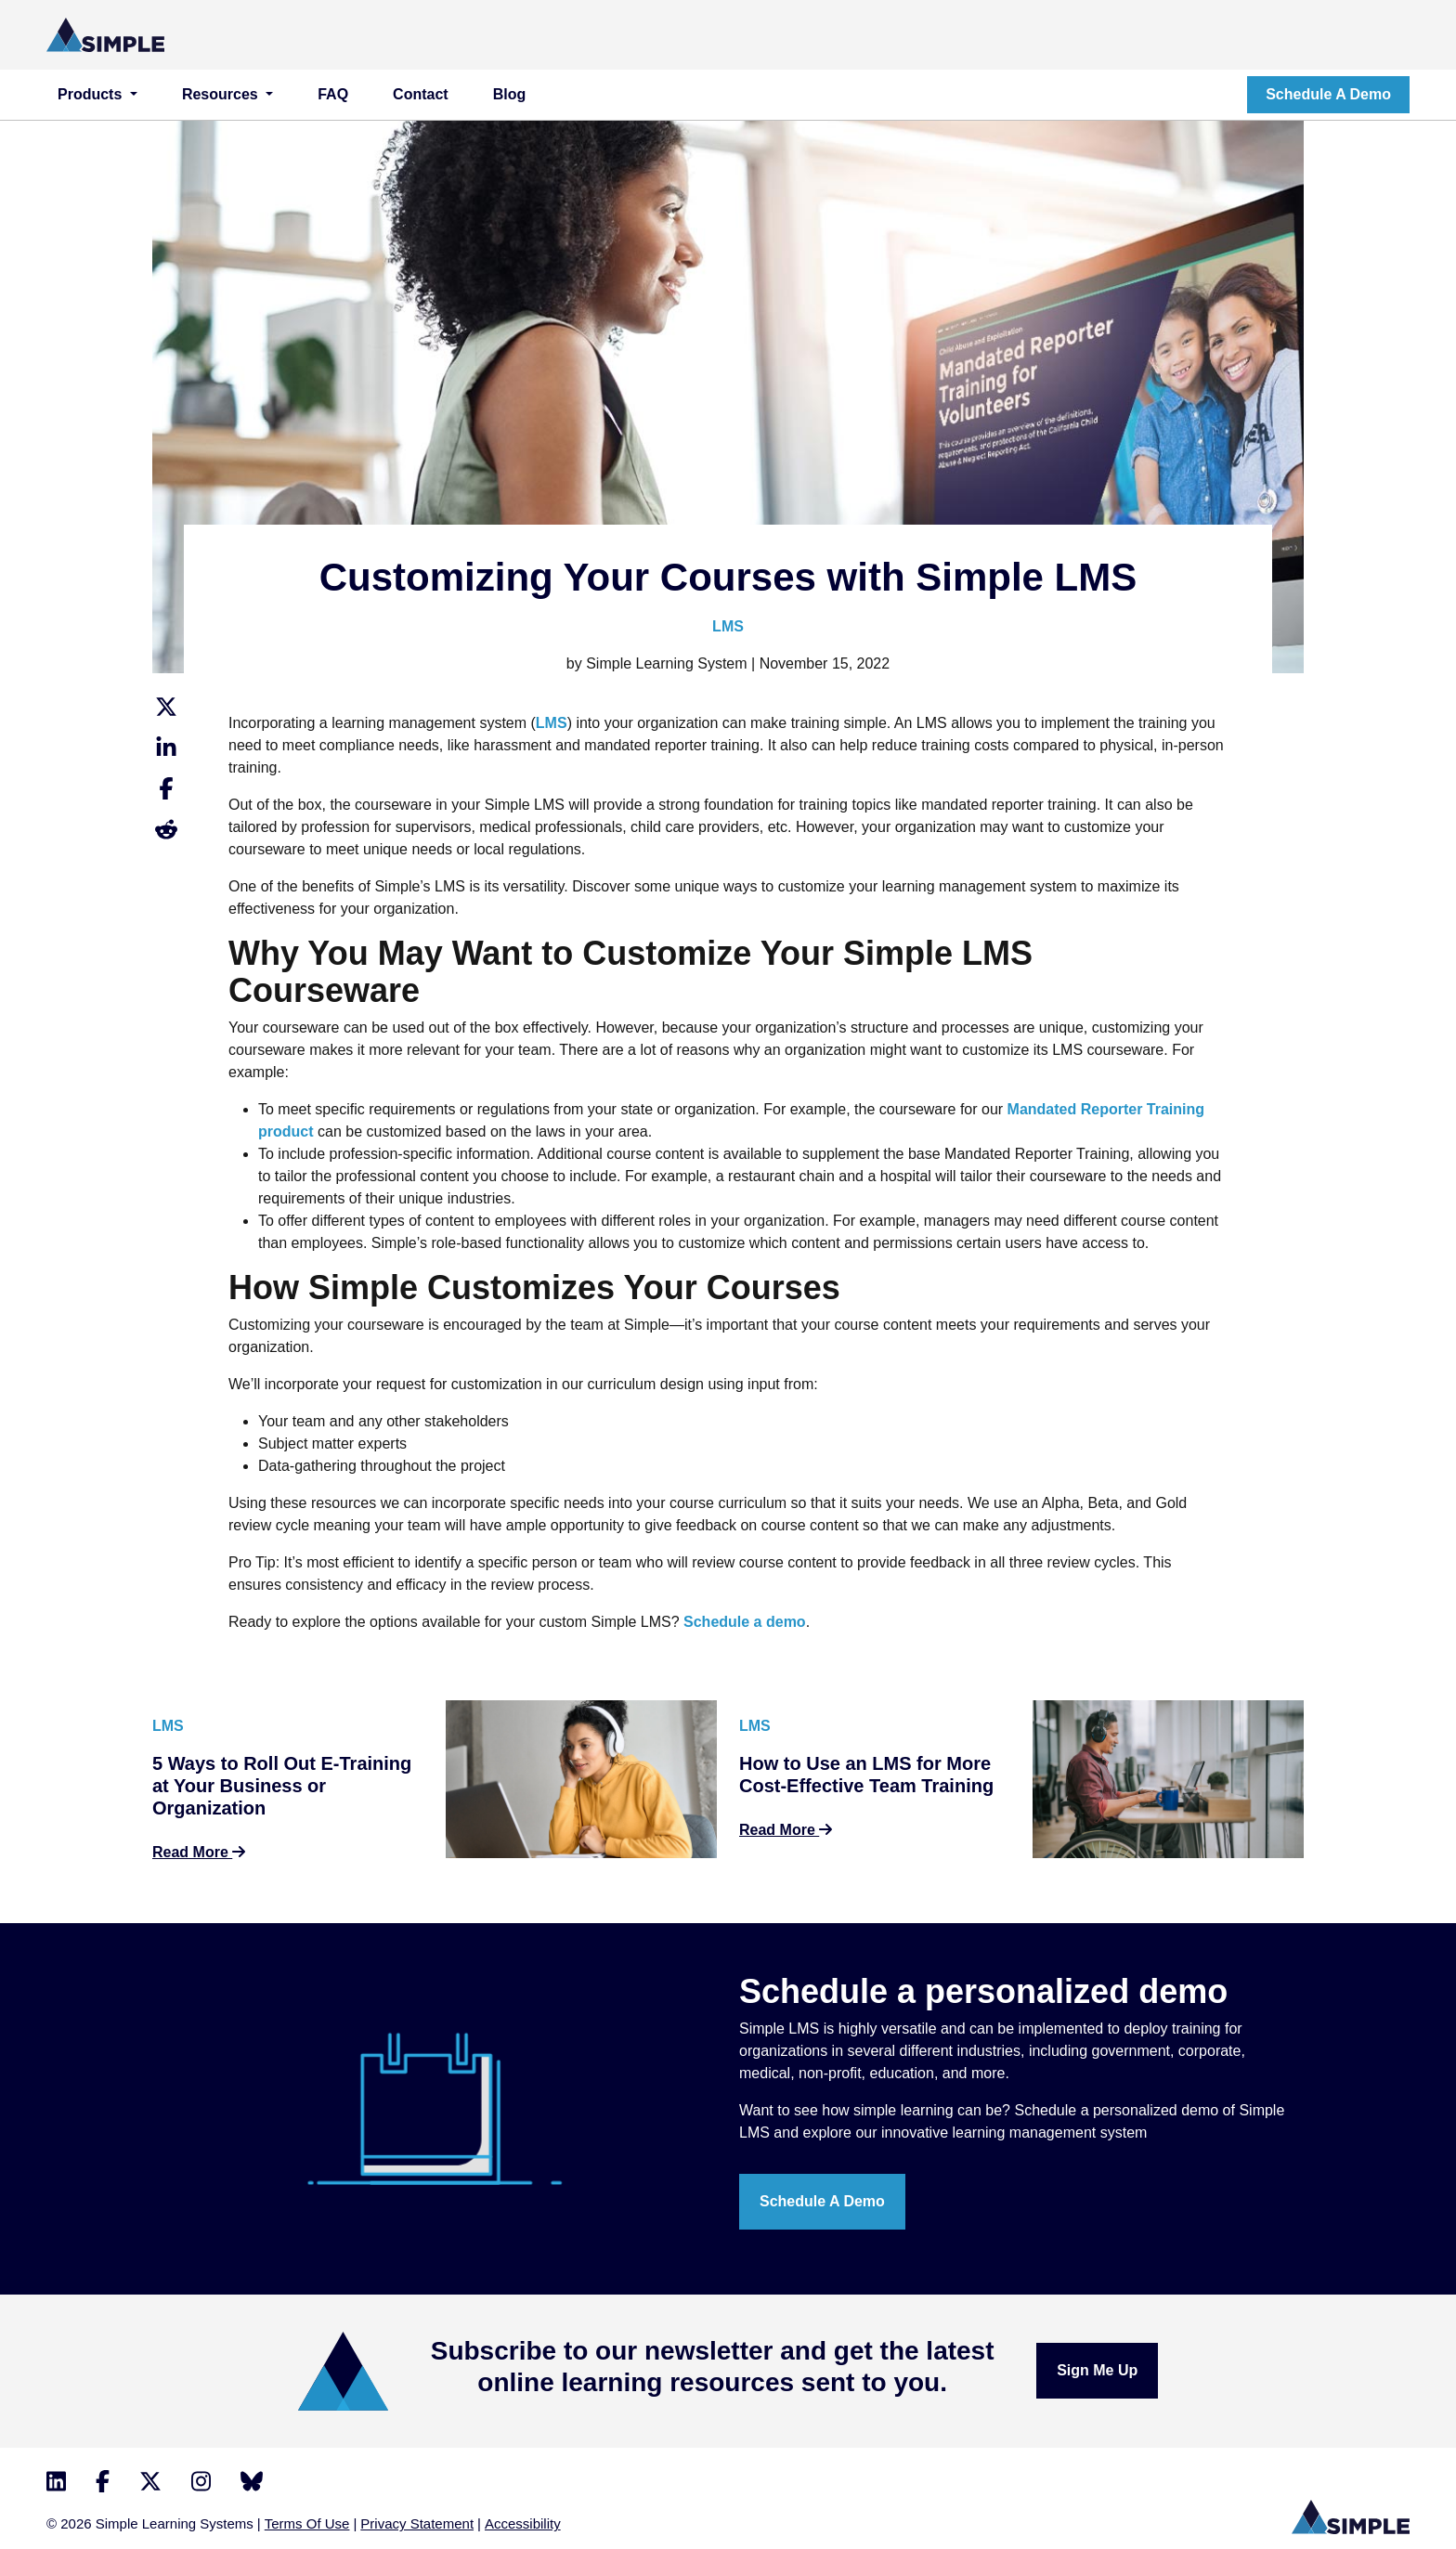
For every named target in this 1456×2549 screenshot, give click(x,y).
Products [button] (92, 94)
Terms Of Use (307, 2523)
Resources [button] (222, 94)
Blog (509, 94)
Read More (198, 1852)
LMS (728, 626)
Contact (420, 94)
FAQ (333, 94)
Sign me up (1097, 2370)
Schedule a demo (1328, 94)
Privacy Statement (417, 2523)
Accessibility (523, 2523)
